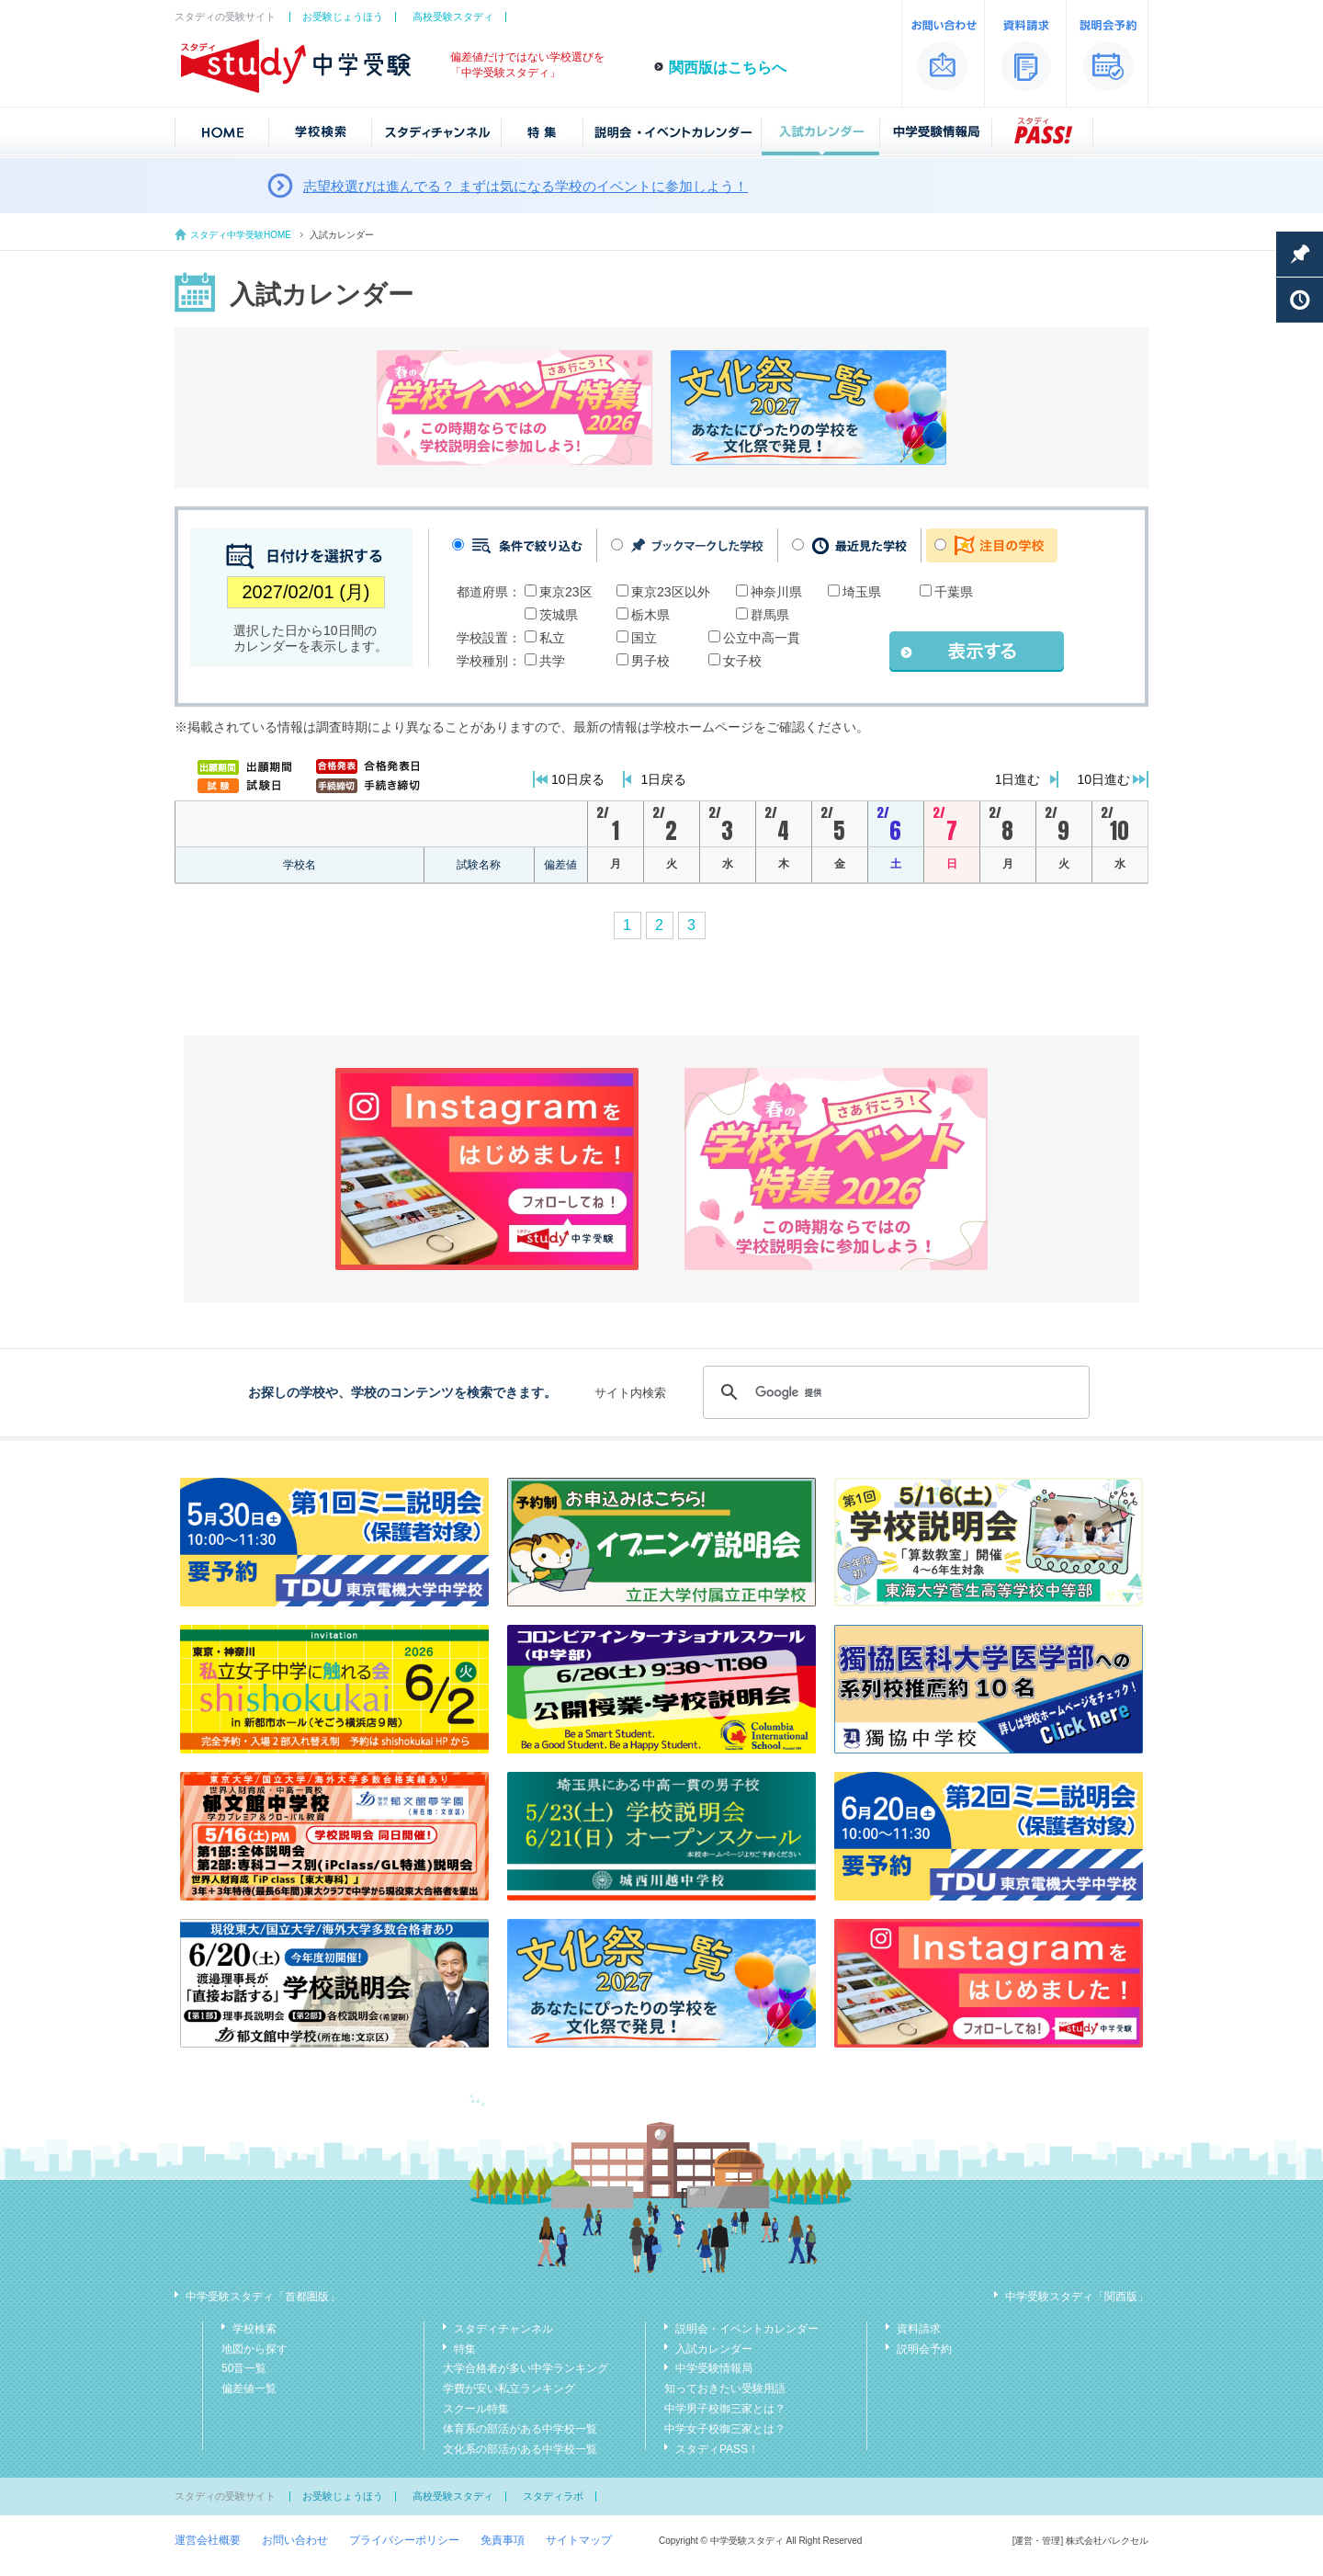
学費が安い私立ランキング (509, 2388)
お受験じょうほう (342, 16)
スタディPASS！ (717, 2449)
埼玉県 (861, 591)
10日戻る (578, 779)
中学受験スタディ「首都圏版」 (263, 2296)
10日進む (1103, 779)
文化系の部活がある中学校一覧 (520, 2449)
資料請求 (919, 2328)
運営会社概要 (208, 2540)
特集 (465, 2349)
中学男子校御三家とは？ (725, 2408)
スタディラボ (553, 2496)
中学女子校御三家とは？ (725, 2429)
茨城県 (558, 614)
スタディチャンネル (503, 2328)
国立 (644, 637)
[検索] (893, 1392)
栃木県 (650, 614)
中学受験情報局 (713, 2368)
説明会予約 (924, 2349)
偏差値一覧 (249, 2388)
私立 (552, 637)
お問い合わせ (295, 2540)
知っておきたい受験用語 (725, 2388)
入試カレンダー (713, 2349)
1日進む (1018, 779)
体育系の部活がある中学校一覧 (520, 2429)
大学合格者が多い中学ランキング (525, 2368)
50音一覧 (243, 2368)
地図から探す (254, 2349)
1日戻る (664, 779)
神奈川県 (776, 591)
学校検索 (254, 2328)
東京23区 (566, 591)
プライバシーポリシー (404, 2540)
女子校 (742, 660)
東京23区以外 (670, 591)
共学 (552, 660)
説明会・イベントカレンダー (747, 2328)
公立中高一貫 (761, 637)
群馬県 (770, 614)
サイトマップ (579, 2540)
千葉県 (953, 591)
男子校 (650, 660)
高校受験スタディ (453, 16)
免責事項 (503, 2540)
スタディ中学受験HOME (240, 235)
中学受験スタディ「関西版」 (1076, 2296)
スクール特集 (476, 2408)
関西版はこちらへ (727, 67)
